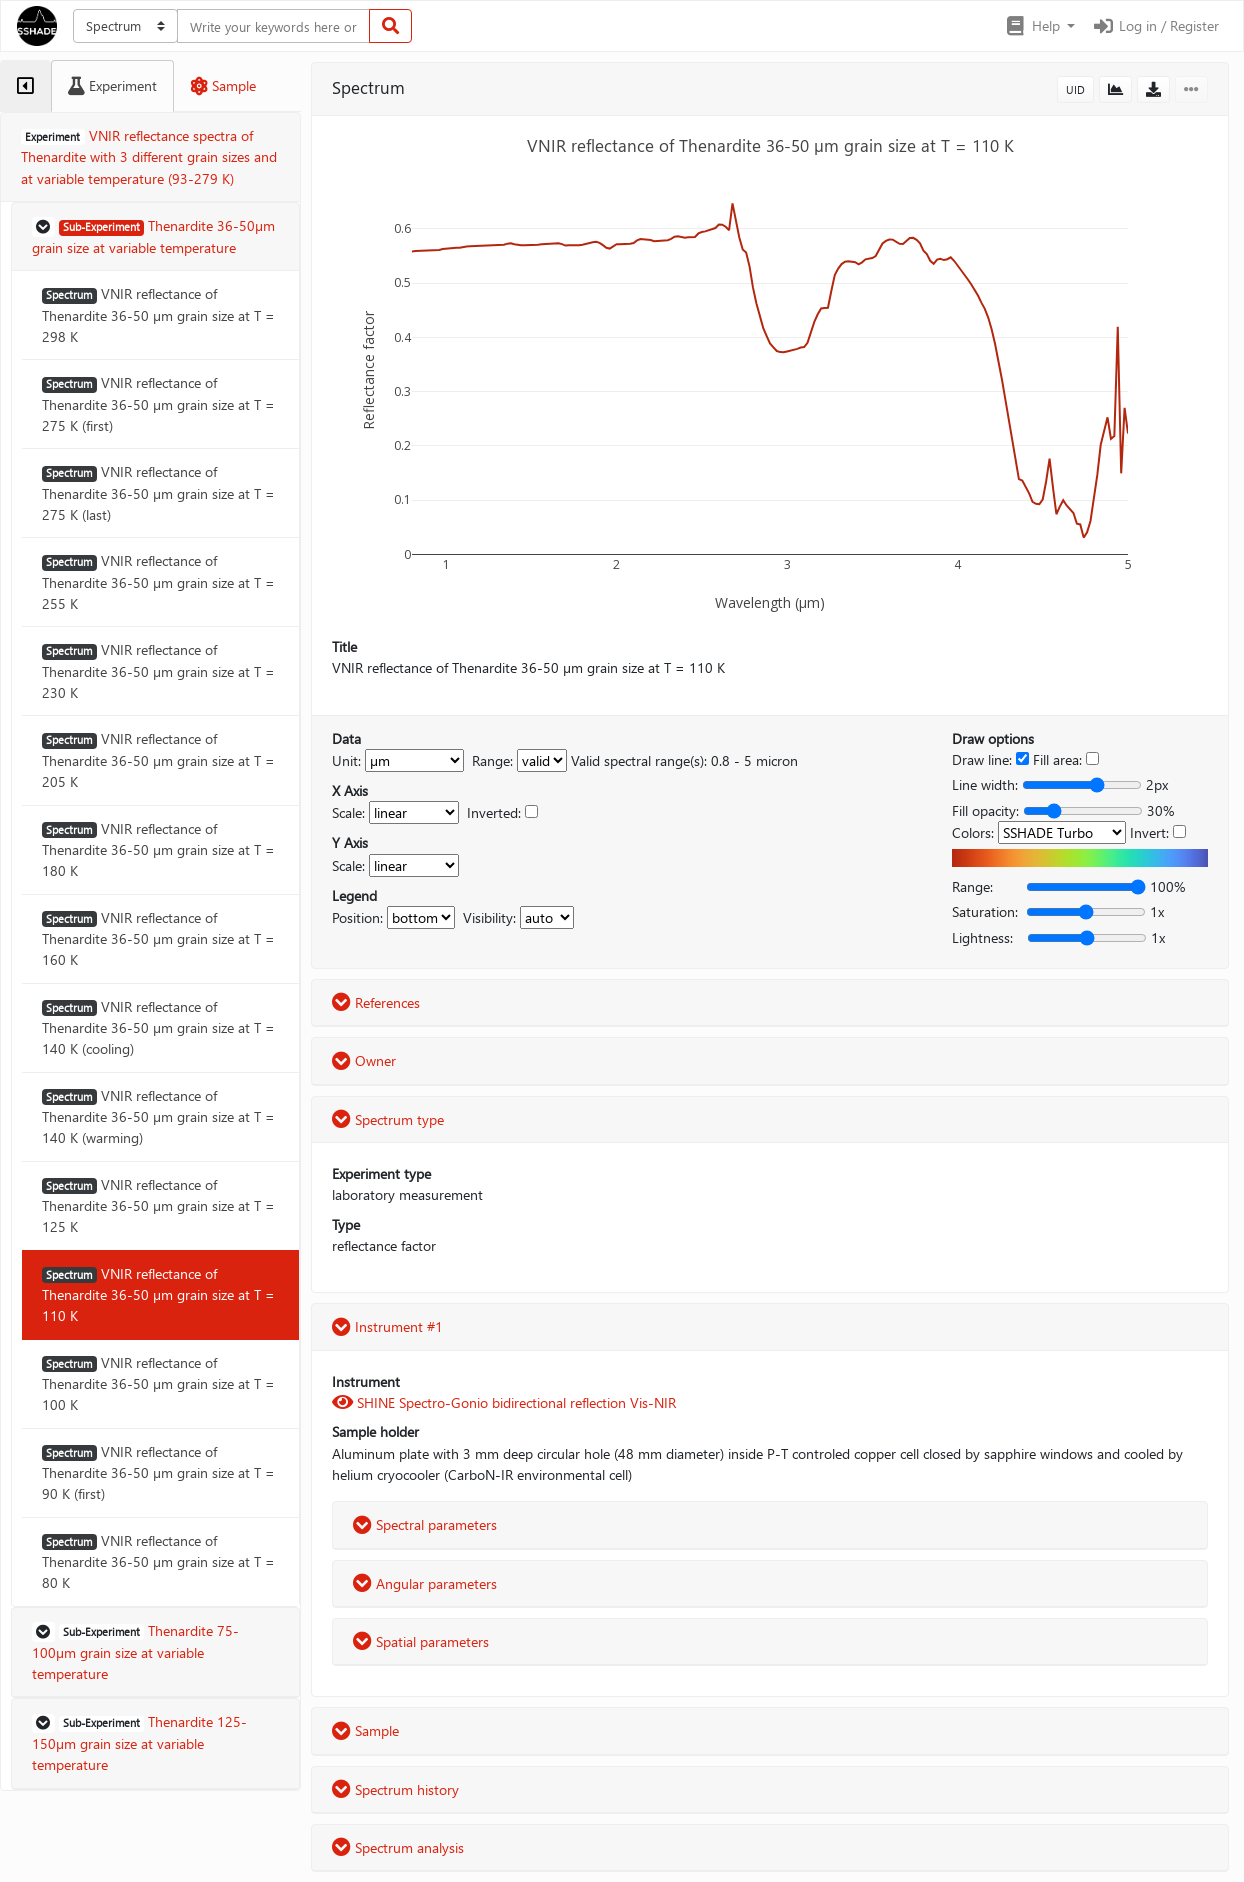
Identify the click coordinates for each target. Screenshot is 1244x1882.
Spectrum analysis (398, 1847)
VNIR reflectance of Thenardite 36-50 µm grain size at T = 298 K (158, 315)
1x (1157, 911)
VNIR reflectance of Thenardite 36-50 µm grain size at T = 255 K (158, 582)
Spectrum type (388, 1119)
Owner (364, 1060)
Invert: (1149, 832)
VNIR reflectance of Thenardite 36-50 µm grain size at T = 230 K (158, 671)
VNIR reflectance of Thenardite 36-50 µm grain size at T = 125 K (158, 1206)
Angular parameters (425, 1583)
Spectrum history (395, 1789)
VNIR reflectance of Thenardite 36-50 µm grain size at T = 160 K (158, 939)
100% (1167, 886)
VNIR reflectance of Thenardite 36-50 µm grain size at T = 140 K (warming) (158, 1117)
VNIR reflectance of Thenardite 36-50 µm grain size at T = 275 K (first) (158, 404)
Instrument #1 (387, 1326)
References (376, 1002)
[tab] (25, 86)
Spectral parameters (425, 1524)
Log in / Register (1155, 25)
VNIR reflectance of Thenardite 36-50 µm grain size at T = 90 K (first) (158, 1473)
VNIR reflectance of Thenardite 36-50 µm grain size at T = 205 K (158, 760)
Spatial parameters (421, 1641)
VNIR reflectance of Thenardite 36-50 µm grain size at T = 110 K (158, 1295)
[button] (1039, 26)
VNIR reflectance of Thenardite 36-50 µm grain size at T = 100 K (158, 1384)
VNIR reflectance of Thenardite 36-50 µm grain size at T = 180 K (158, 850)
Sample (365, 1730)
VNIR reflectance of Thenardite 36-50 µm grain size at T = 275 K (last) (158, 493)
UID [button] (1075, 89)
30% (1160, 810)
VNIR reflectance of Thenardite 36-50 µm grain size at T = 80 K (158, 1562)
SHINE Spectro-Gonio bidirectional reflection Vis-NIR (504, 1402)
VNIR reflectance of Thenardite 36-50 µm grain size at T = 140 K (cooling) (158, 1028)
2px (1157, 784)
